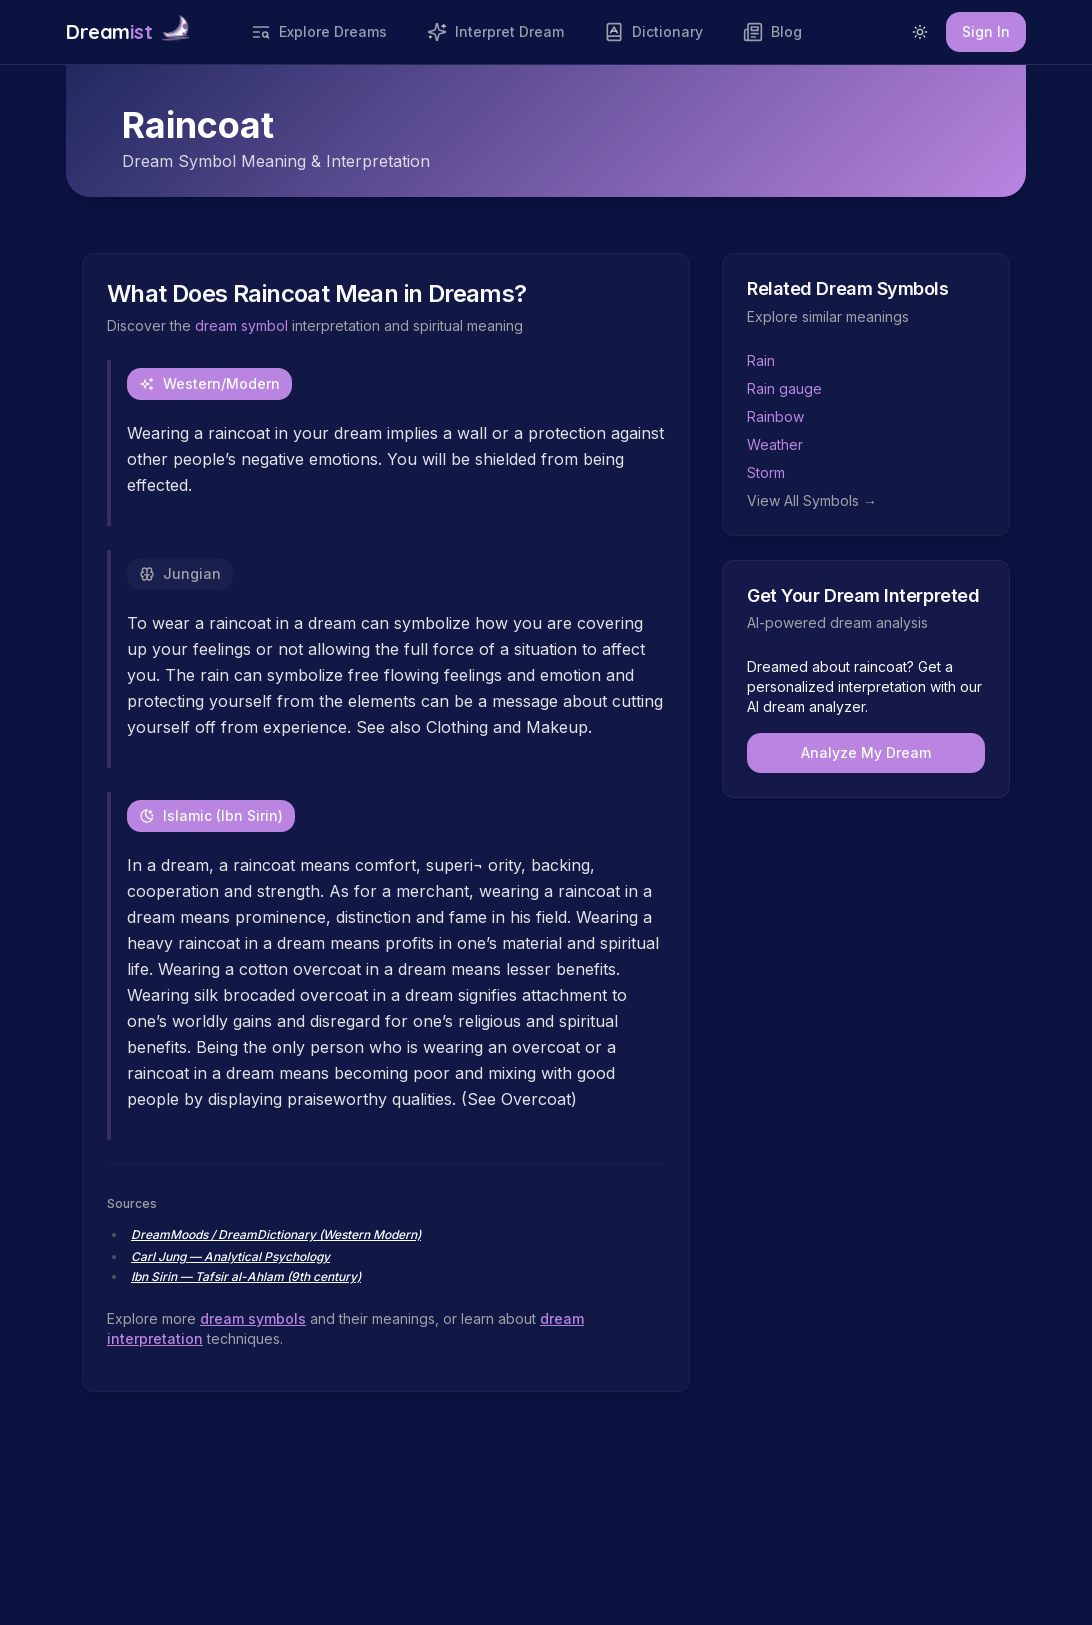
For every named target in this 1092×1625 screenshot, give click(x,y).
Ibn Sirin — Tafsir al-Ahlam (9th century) (246, 1276)
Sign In (986, 31)
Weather (775, 444)
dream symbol (241, 325)
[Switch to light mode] (920, 32)
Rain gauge (784, 388)
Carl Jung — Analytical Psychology (230, 1256)
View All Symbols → (812, 500)
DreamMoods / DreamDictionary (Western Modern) (276, 1234)
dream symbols (253, 1318)
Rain (761, 360)
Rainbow (775, 416)
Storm (766, 472)
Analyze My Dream (866, 752)
